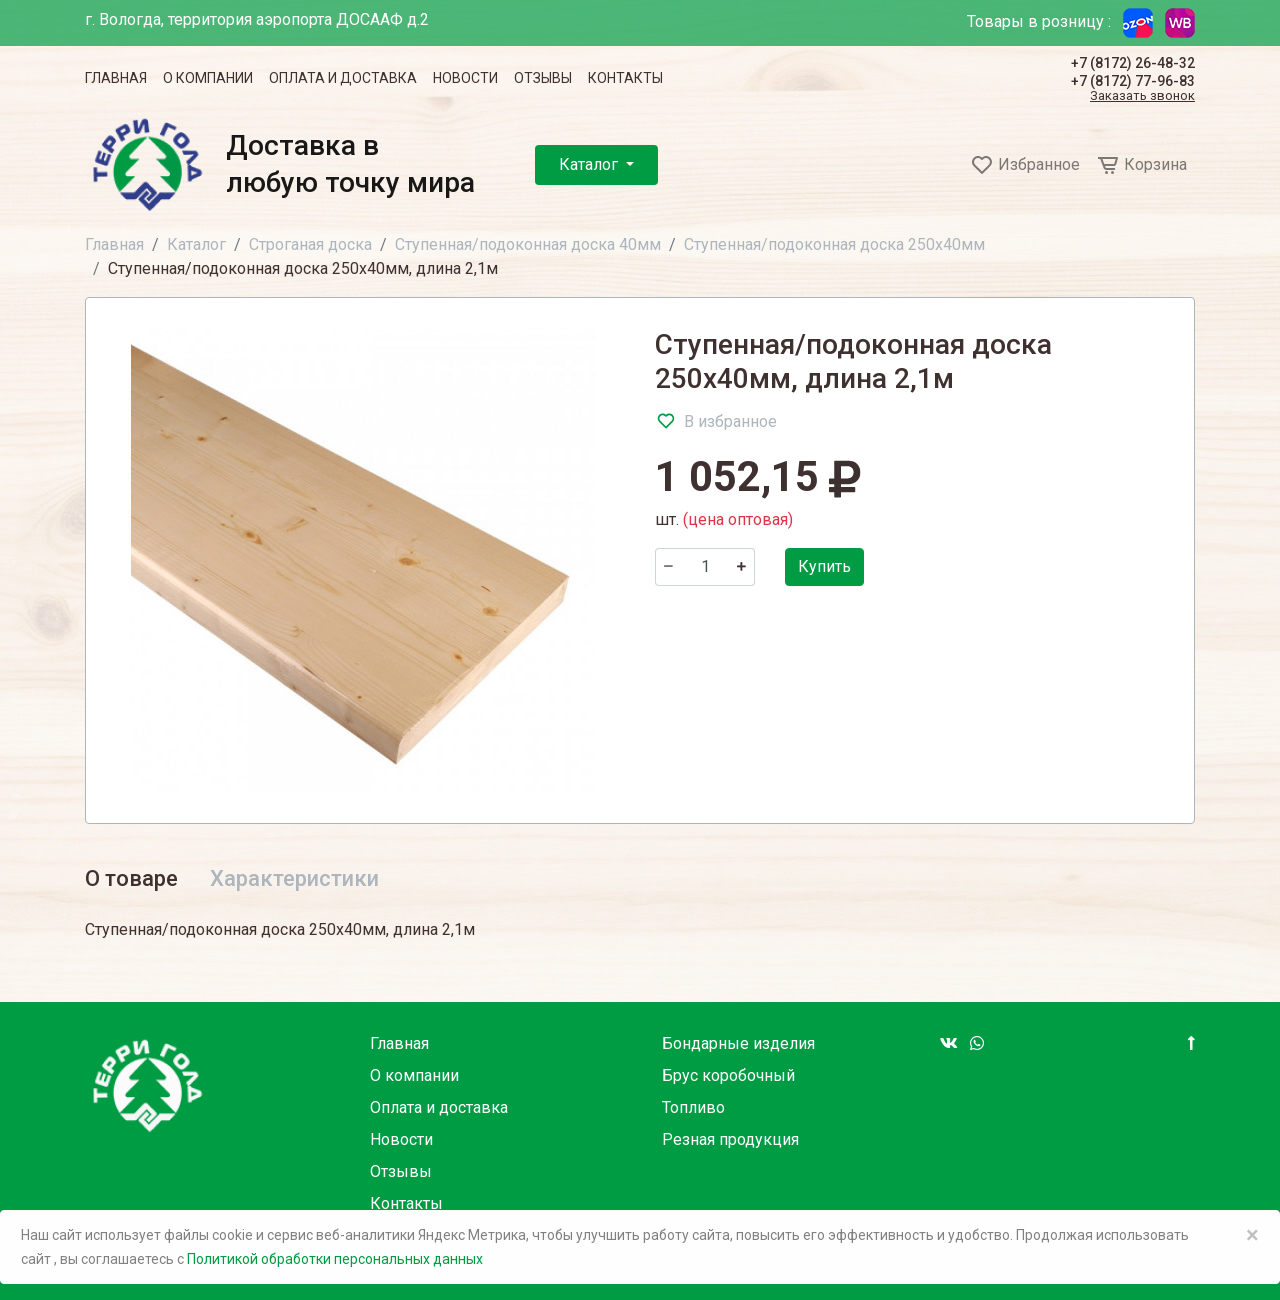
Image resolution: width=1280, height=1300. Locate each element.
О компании (208, 78)
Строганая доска (310, 244)
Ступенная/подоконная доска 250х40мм (834, 244)
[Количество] (705, 567)
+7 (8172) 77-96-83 (1133, 81)
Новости (465, 78)
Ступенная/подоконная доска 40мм (528, 244)
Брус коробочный (728, 1075)
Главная (116, 78)
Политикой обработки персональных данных (335, 1259)
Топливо (693, 1107)
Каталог (590, 164)
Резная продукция (730, 1139)
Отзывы (543, 78)
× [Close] (1252, 1235)
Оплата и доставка (343, 78)
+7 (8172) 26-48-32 (1133, 63)
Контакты (625, 78)
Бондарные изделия (738, 1043)
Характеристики (294, 878)
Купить (824, 566)
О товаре (131, 878)
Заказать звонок (1142, 96)
